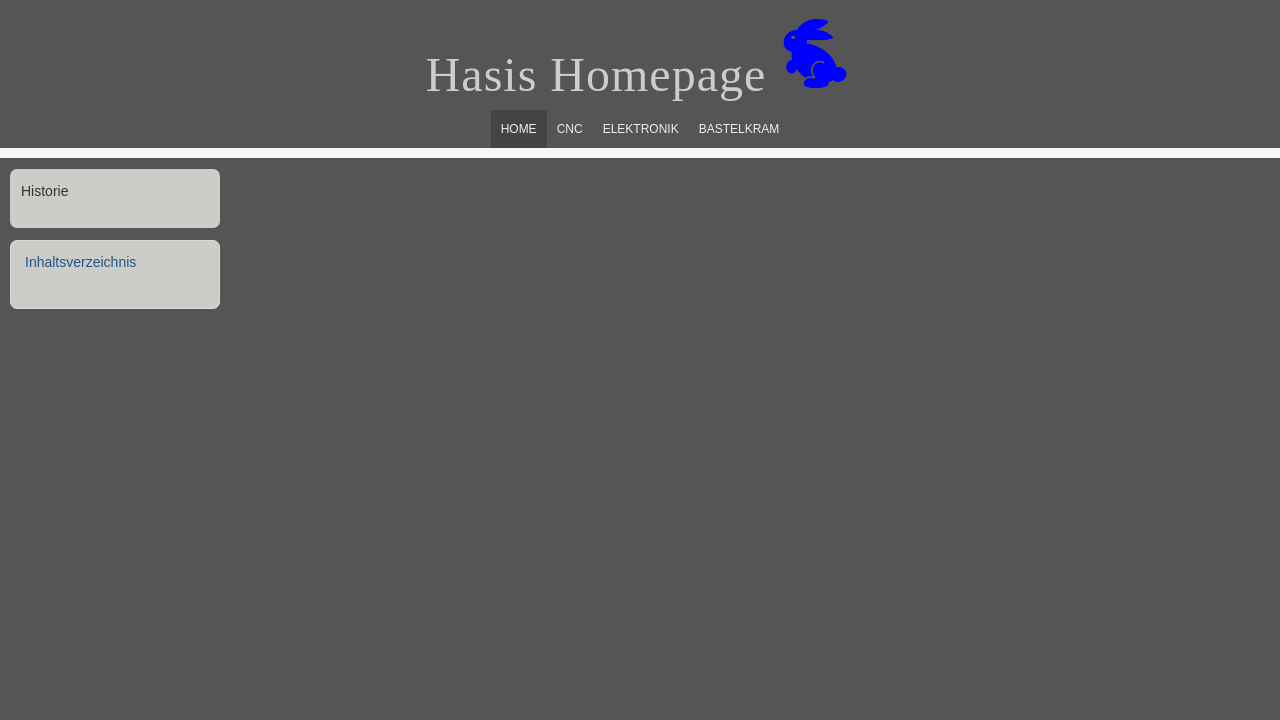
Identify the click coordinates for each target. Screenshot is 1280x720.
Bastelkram (739, 129)
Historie (44, 191)
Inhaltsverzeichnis (80, 262)
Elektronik (641, 129)
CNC (570, 129)
